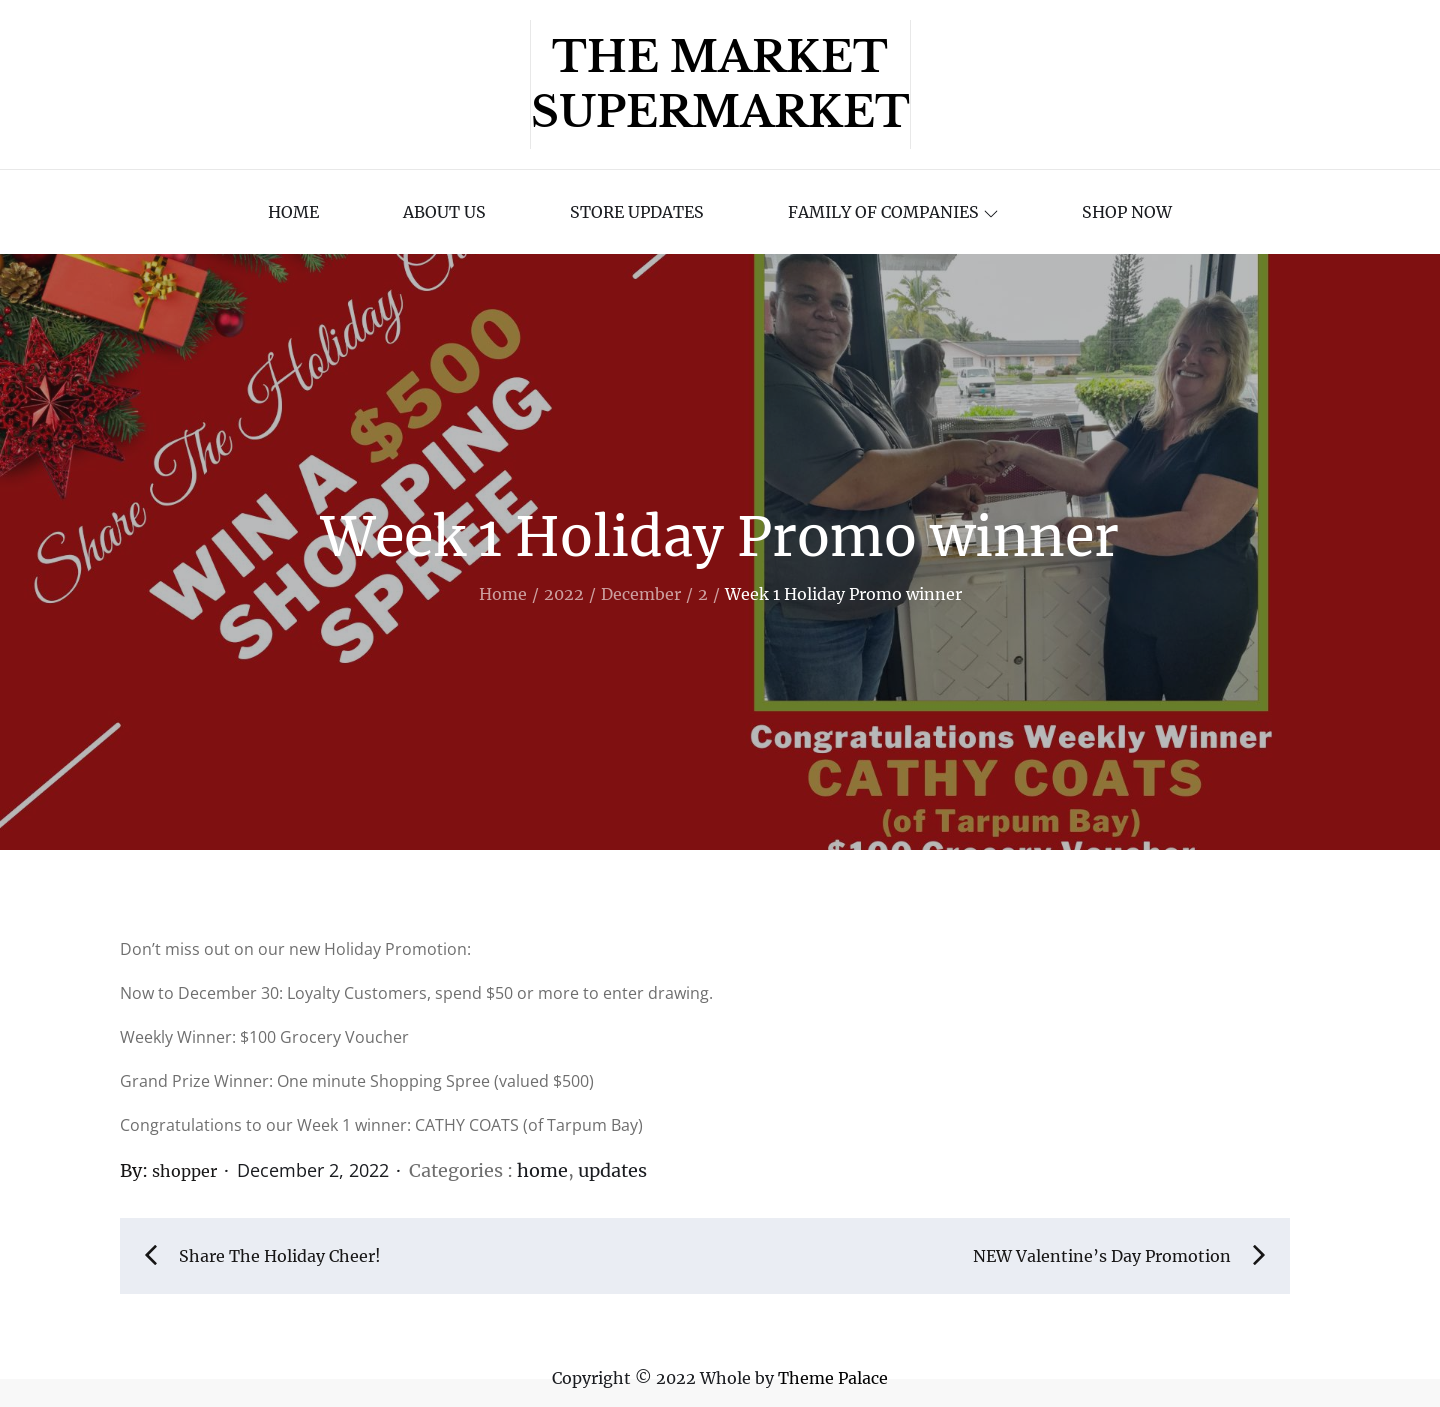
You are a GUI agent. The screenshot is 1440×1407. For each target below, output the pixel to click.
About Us (444, 212)
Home (293, 212)
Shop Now (1127, 212)
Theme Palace (833, 1378)
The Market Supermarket (720, 84)
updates (612, 1170)
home (542, 1170)
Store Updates (637, 212)
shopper (184, 1171)
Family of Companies (893, 212)
